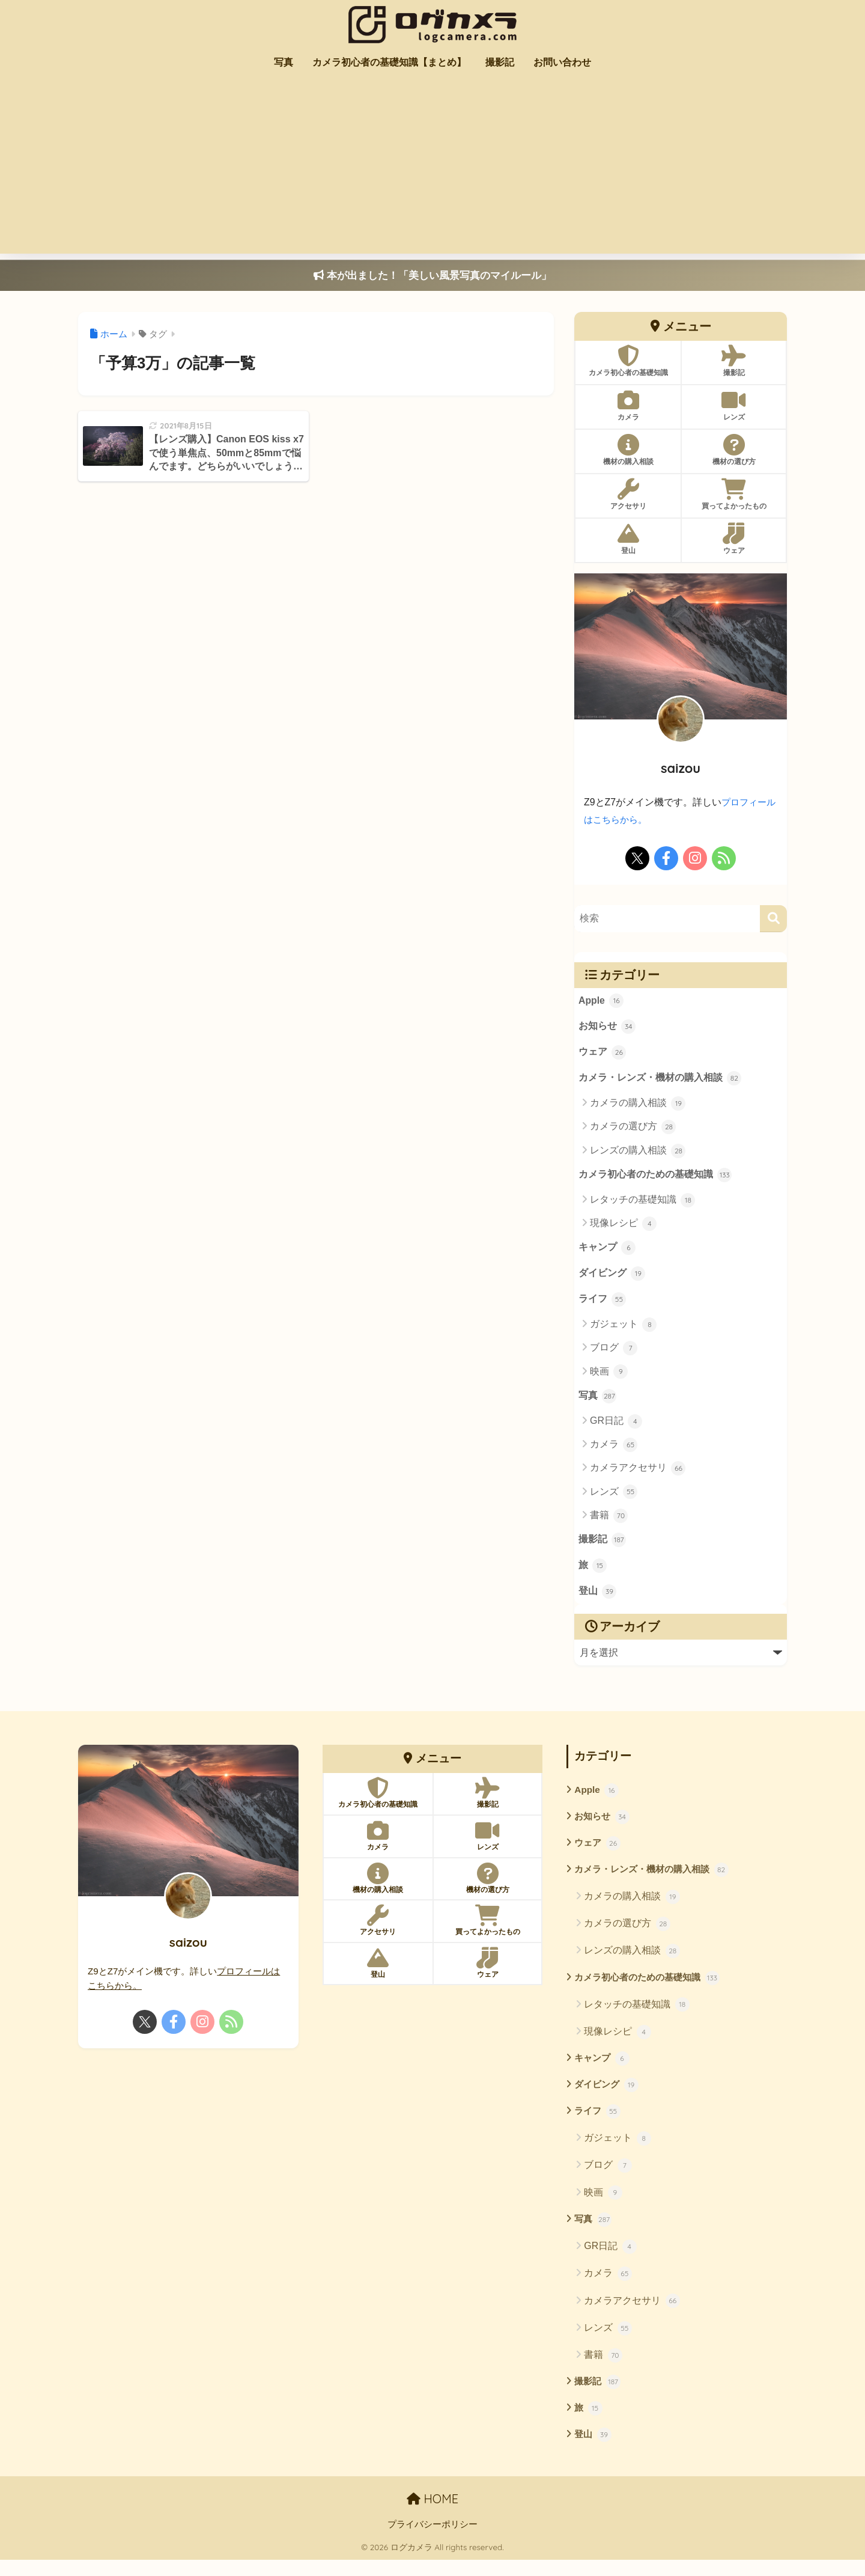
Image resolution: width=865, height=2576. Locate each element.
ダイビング (612, 1279)
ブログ (613, 1354)
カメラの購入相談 (637, 1106)
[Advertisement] (432, 169)
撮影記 (499, 62)
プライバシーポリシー (432, 2541)
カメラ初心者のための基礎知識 (655, 1178)
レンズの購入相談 (637, 1153)
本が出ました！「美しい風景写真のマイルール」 (432, 275)
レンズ (613, 1498)
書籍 (609, 1522)
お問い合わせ (562, 62)
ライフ (602, 1305)
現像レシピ (623, 1227)
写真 (283, 62)
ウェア (602, 1055)
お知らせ (607, 1028)
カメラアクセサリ (637, 1475)
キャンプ (607, 1252)
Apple (601, 1002)
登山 (597, 1600)
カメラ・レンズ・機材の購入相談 (660, 1081)
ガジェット (623, 1330)
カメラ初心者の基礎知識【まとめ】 (389, 62)
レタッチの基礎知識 (642, 1204)
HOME (432, 2515)
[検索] (773, 918)
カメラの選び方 (633, 1130)
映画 (609, 1377)
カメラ (613, 1451)
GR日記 (616, 1427)
